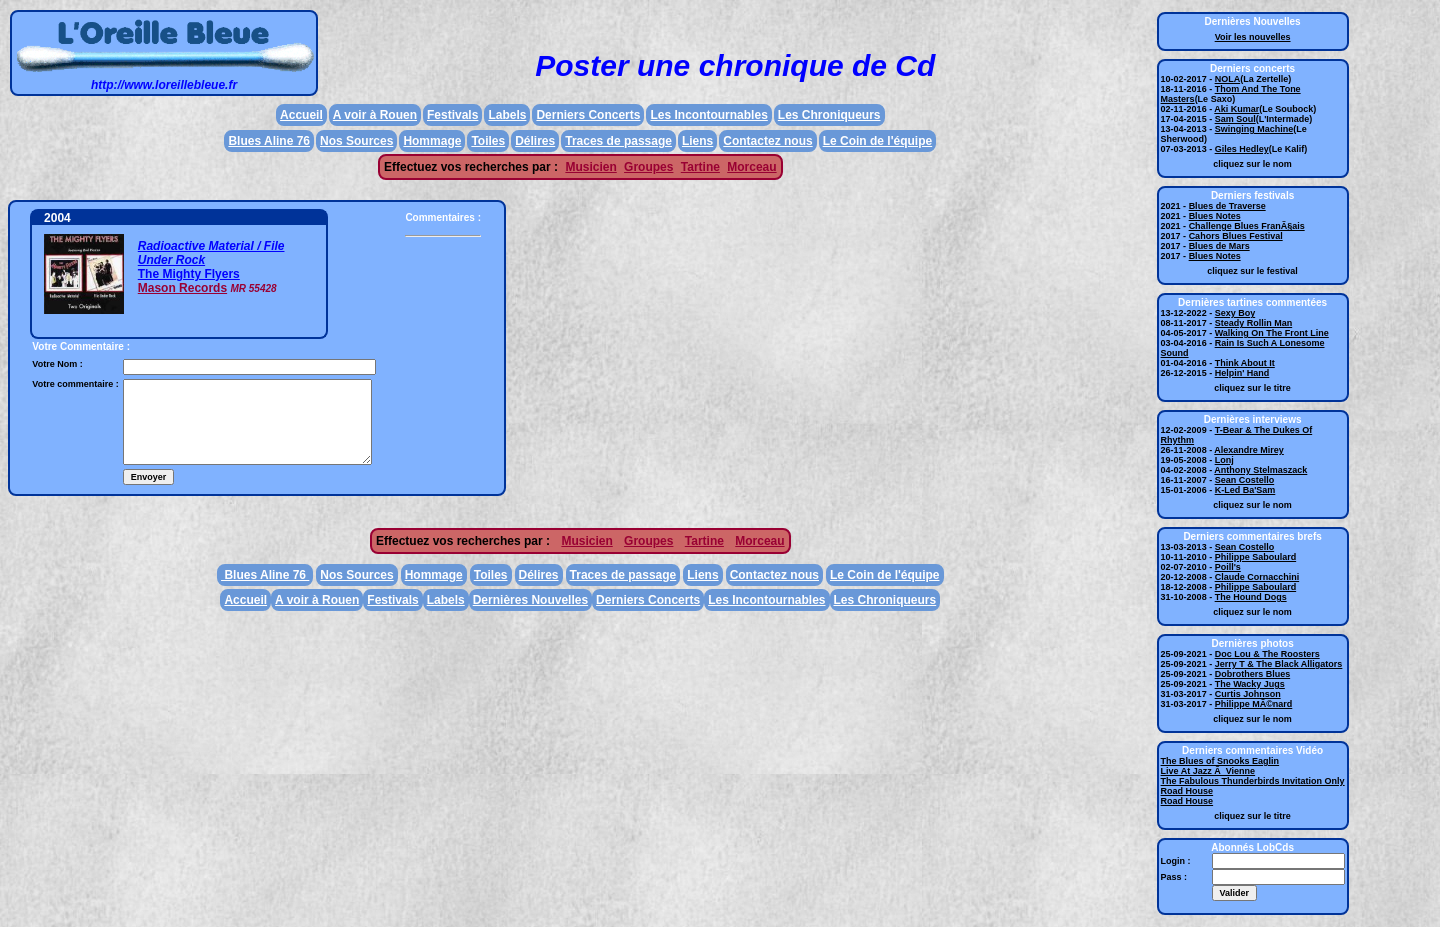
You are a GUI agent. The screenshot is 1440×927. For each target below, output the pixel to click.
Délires (535, 141)
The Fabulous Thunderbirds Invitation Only (1253, 781)
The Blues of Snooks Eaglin (1220, 761)
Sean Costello (1245, 480)
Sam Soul (1235, 119)
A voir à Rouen (375, 115)
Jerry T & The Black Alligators (1279, 664)
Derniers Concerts (588, 115)
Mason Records (182, 288)
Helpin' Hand (1242, 373)
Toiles (488, 141)
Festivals (452, 115)
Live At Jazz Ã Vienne (1208, 771)
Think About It (1245, 363)
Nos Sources (356, 141)
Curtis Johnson (1248, 694)
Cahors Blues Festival (1236, 236)
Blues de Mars (1219, 246)
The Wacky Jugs (1250, 684)
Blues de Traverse (1227, 206)
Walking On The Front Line (1272, 333)
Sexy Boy (1235, 313)
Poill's (1228, 567)
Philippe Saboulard (1256, 557)
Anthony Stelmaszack (1260, 470)
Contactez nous (767, 141)
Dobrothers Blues (1253, 674)
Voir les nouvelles (1253, 37)
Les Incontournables (708, 115)
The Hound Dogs (1251, 597)
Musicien (590, 167)
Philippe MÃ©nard (1254, 704)
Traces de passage (618, 141)
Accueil (301, 115)
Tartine (700, 167)
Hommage (432, 141)
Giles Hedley (1242, 149)
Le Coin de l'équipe (878, 141)
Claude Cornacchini (1257, 577)
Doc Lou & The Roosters (1267, 654)
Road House (1187, 791)
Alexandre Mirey (1249, 450)
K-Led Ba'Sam (1245, 490)
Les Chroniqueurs (829, 115)
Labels (507, 115)
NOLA (1228, 79)
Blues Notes (1215, 216)
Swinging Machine (1254, 129)
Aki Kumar (1236, 109)
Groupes (648, 167)
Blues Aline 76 (269, 141)
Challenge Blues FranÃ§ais (1247, 226)
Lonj (1224, 460)
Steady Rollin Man (1254, 323)
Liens (697, 141)
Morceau (751, 167)
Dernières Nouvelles (530, 600)
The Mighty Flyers (189, 274)
